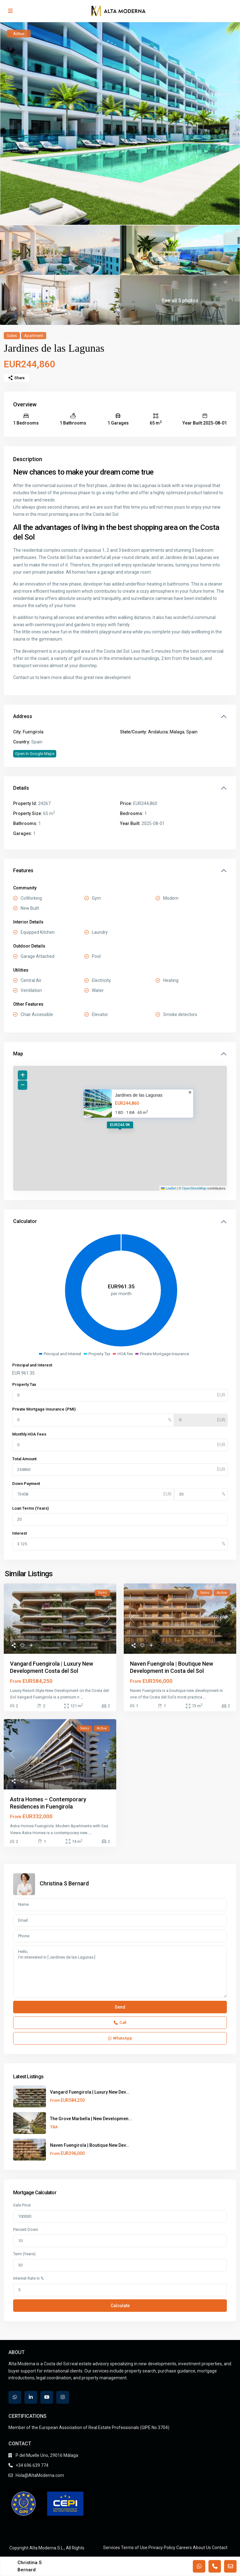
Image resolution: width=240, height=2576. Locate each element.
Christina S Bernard (64, 1883)
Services (111, 2547)
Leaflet (168, 1188)
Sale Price (22, 2205)
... (81, 1697)
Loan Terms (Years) (30, 1508)
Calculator (25, 1221)
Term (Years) (24, 2253)
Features (23, 870)
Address (22, 716)
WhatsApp (120, 2038)
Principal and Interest (32, 1365)
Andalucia (158, 731)
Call (120, 2022)
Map (18, 1054)
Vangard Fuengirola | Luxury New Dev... (89, 2092)
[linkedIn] (30, 2397)
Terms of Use (134, 2547)
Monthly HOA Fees (29, 1434)
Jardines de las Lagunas (138, 1095)
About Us (202, 2547)
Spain (192, 731)
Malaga (177, 731)
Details (21, 788)
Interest (19, 1533)
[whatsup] (14, 2397)
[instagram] (62, 2397)
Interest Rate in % (28, 2278)
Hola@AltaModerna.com (40, 2475)
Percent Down (25, 2229)
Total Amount (24, 1459)
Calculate (120, 2305)
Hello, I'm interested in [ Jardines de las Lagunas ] (120, 1971)
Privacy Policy (161, 2547)
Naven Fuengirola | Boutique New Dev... (89, 2145)
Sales (12, 335)
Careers (184, 2547)
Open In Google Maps (34, 753)
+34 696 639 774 (32, 2465)
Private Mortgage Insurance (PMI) (44, 1409)
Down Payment (26, 1483)
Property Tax (24, 1384)
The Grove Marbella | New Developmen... (91, 2118)
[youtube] (46, 2397)
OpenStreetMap (194, 1188)
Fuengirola (33, 731)
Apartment (33, 335)
